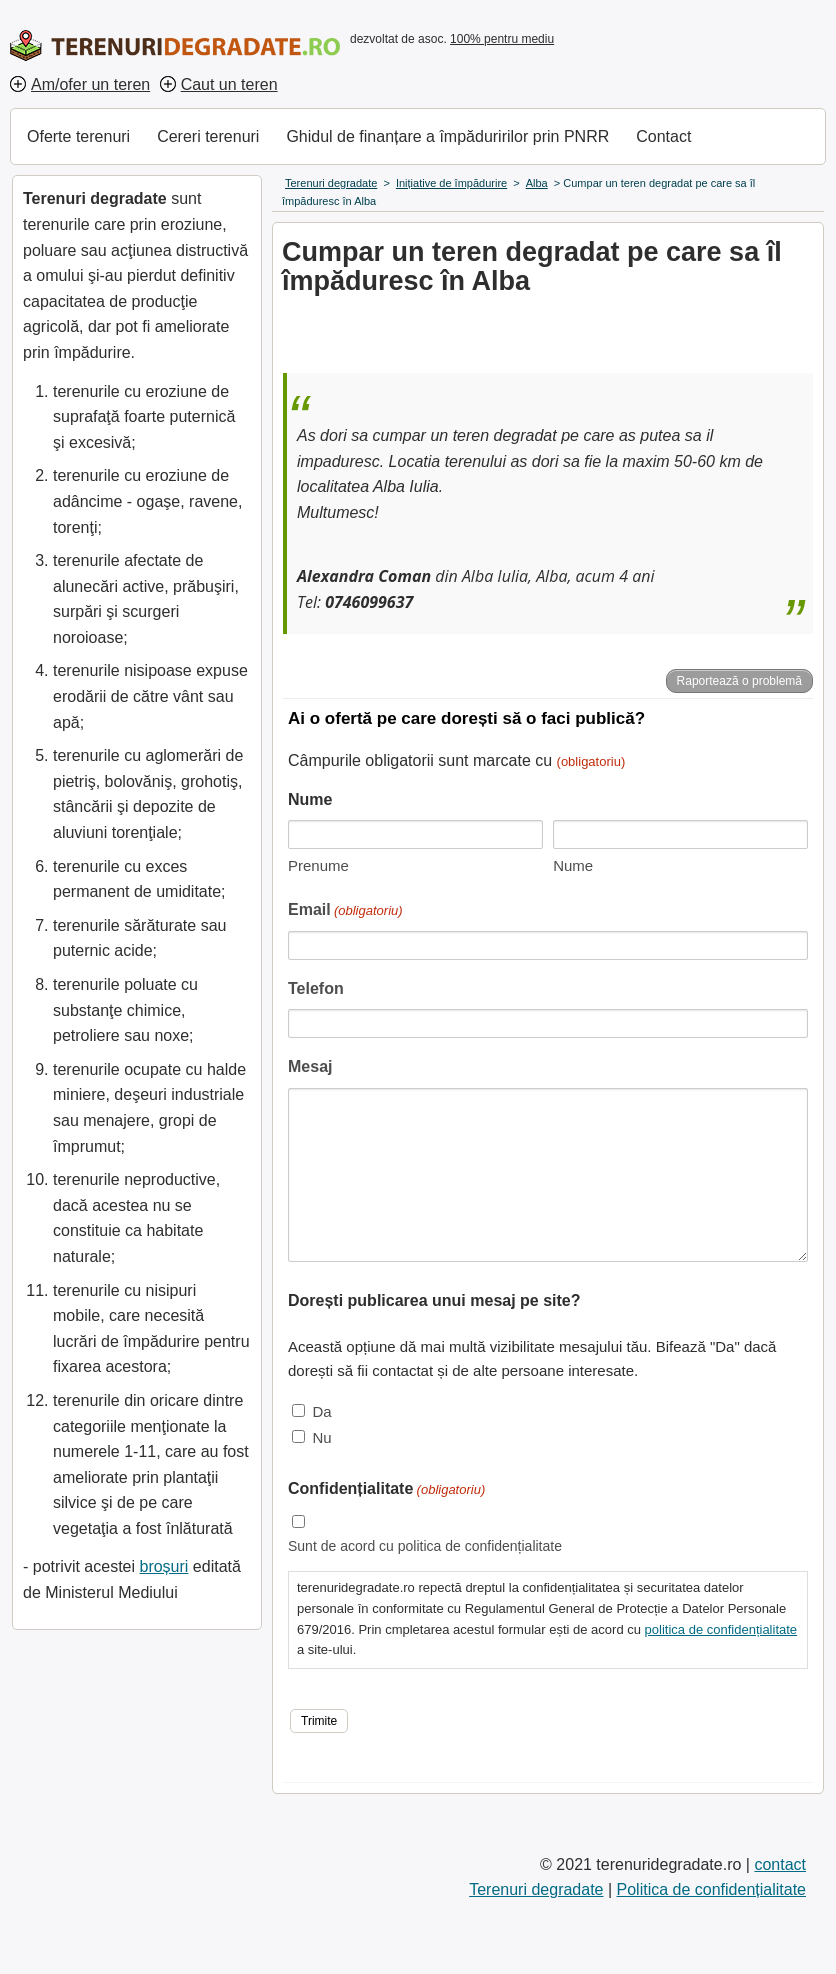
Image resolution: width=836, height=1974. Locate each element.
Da (321, 1411)
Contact (663, 136)
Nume (573, 865)
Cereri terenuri (208, 136)
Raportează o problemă (739, 681)
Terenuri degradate (536, 1889)
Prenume (318, 865)
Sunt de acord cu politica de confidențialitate (425, 1546)
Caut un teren (229, 84)
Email (345, 911)
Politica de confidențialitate (711, 1889)
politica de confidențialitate (721, 1629)
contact (780, 1864)
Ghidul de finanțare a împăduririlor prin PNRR (447, 136)
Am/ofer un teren (90, 84)
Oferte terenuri (78, 136)
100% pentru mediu (502, 39)
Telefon (316, 988)
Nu (321, 1437)
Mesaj (310, 1066)
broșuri (163, 1566)
